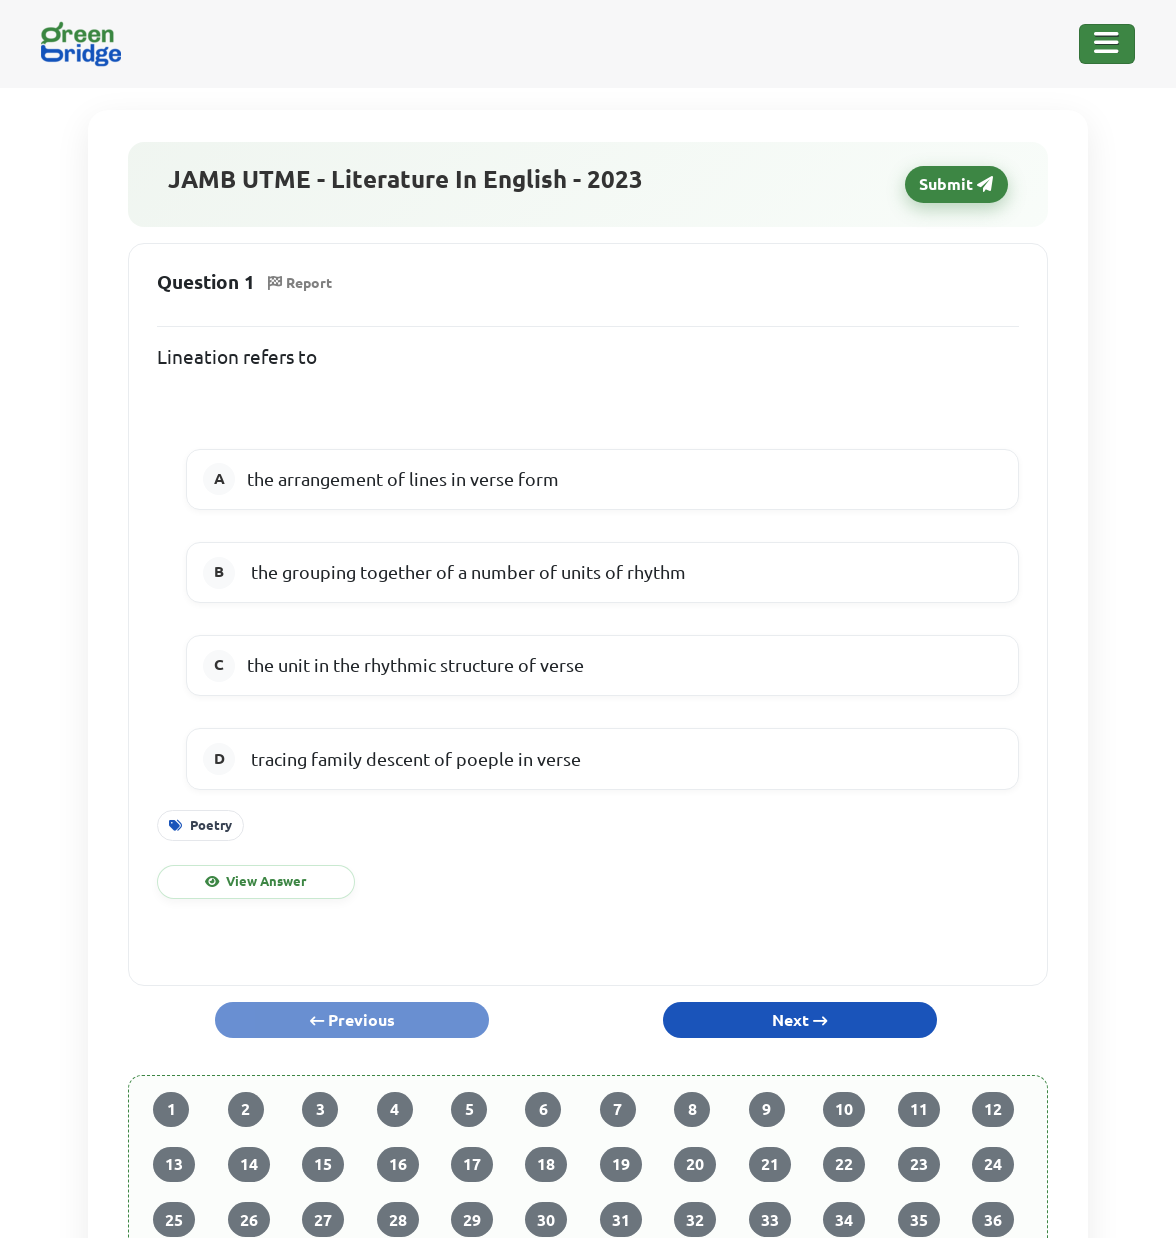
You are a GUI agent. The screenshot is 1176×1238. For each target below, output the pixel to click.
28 (398, 1220)
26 (249, 1220)
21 (770, 1164)
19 (621, 1164)
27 (323, 1220)
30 (546, 1220)
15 (323, 1164)
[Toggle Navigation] (1107, 44)
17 (472, 1164)
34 (844, 1220)
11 (919, 1109)
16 (398, 1164)
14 (249, 1164)
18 (546, 1164)
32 (695, 1220)
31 (621, 1220)
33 (770, 1220)
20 (695, 1164)
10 (844, 1109)
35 (919, 1220)
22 (844, 1164)
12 (993, 1109)
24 (993, 1164)
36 (993, 1220)
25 (174, 1220)
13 (174, 1164)
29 (472, 1220)
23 (919, 1164)
